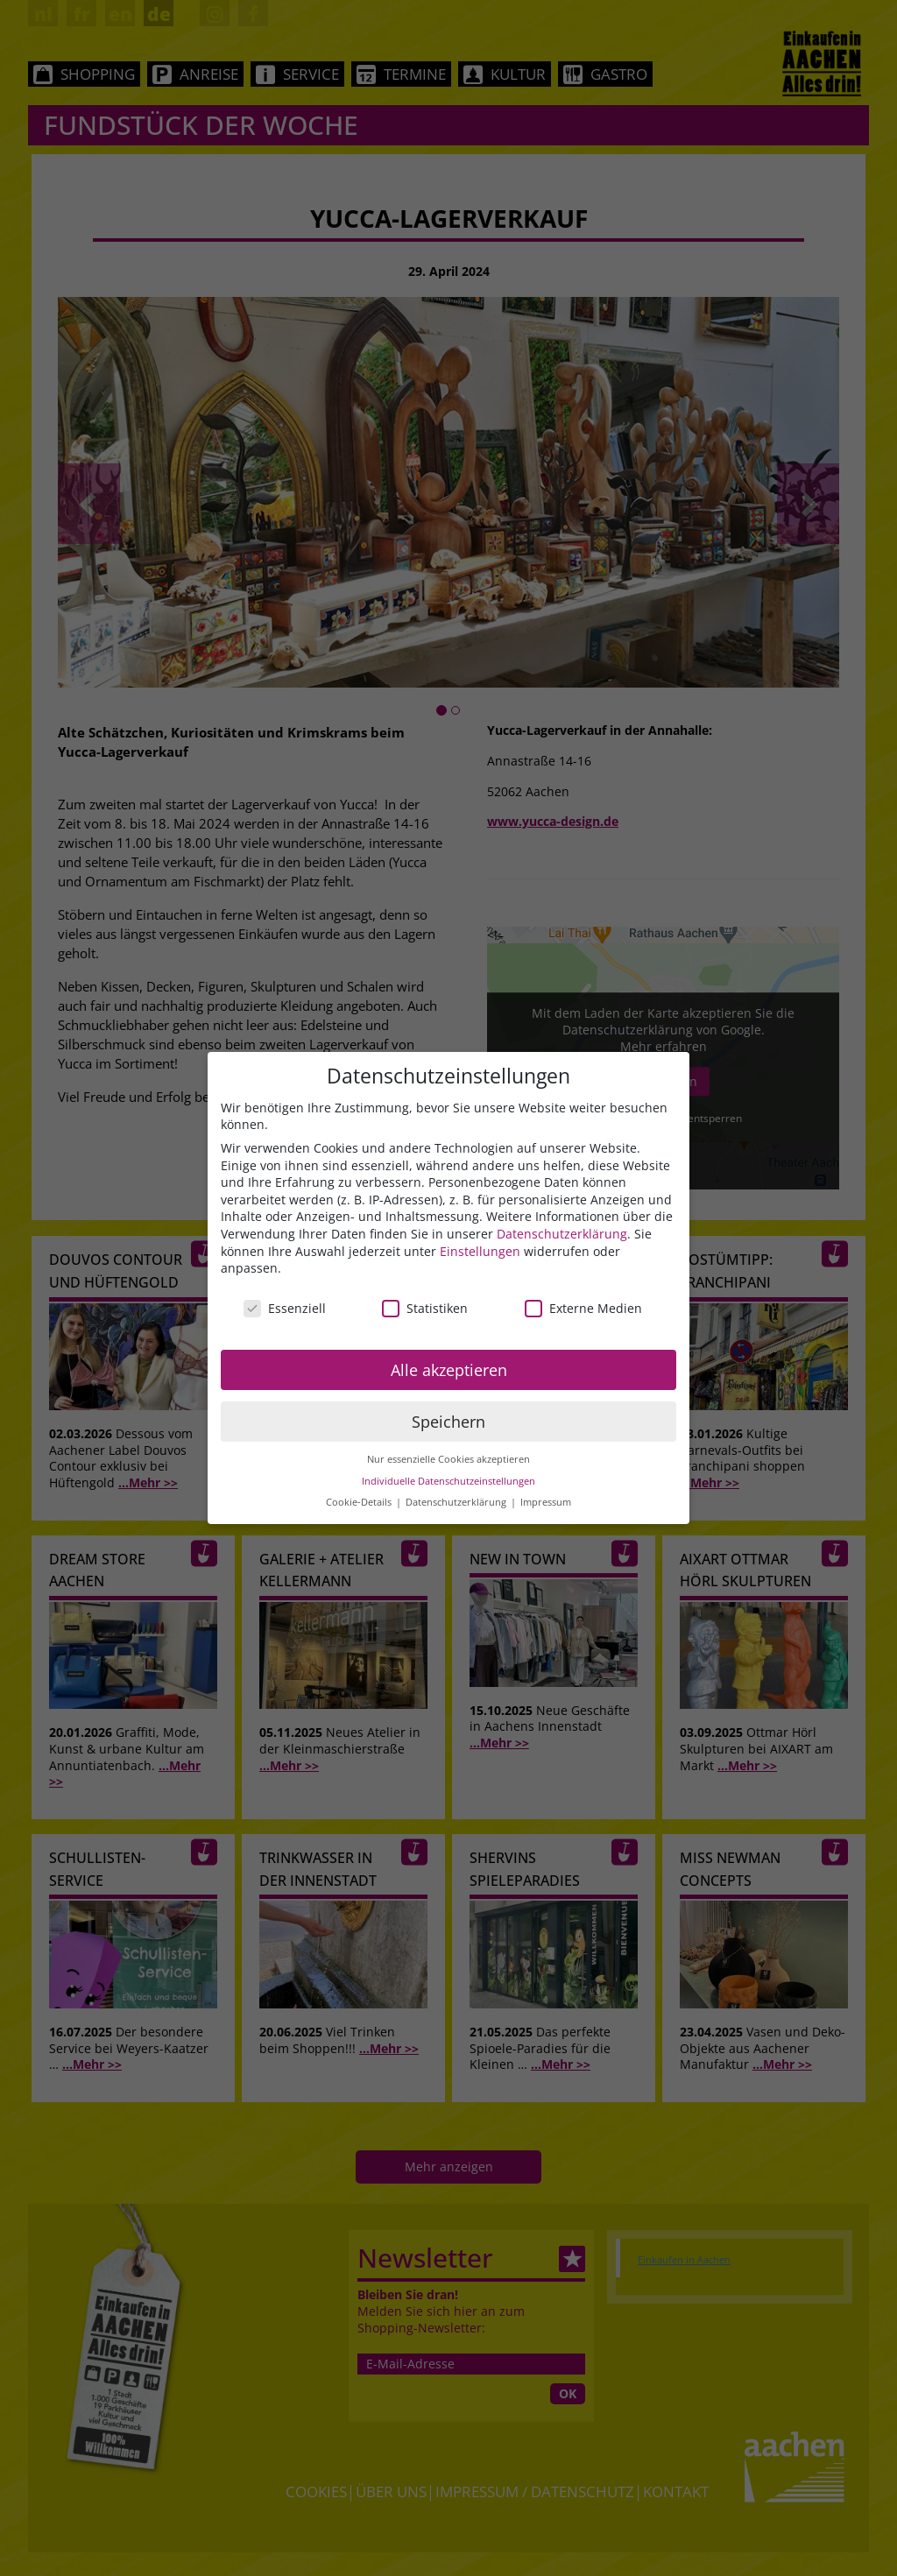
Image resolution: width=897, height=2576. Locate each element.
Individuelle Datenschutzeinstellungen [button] (448, 1481)
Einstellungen (480, 1251)
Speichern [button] (448, 1421)
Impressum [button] (545, 1502)
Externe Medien (583, 1308)
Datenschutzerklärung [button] (457, 1502)
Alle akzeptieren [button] (449, 1369)
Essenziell (285, 1308)
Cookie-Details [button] (360, 1502)
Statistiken (425, 1308)
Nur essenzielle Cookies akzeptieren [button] (448, 1459)
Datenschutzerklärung (562, 1233)
